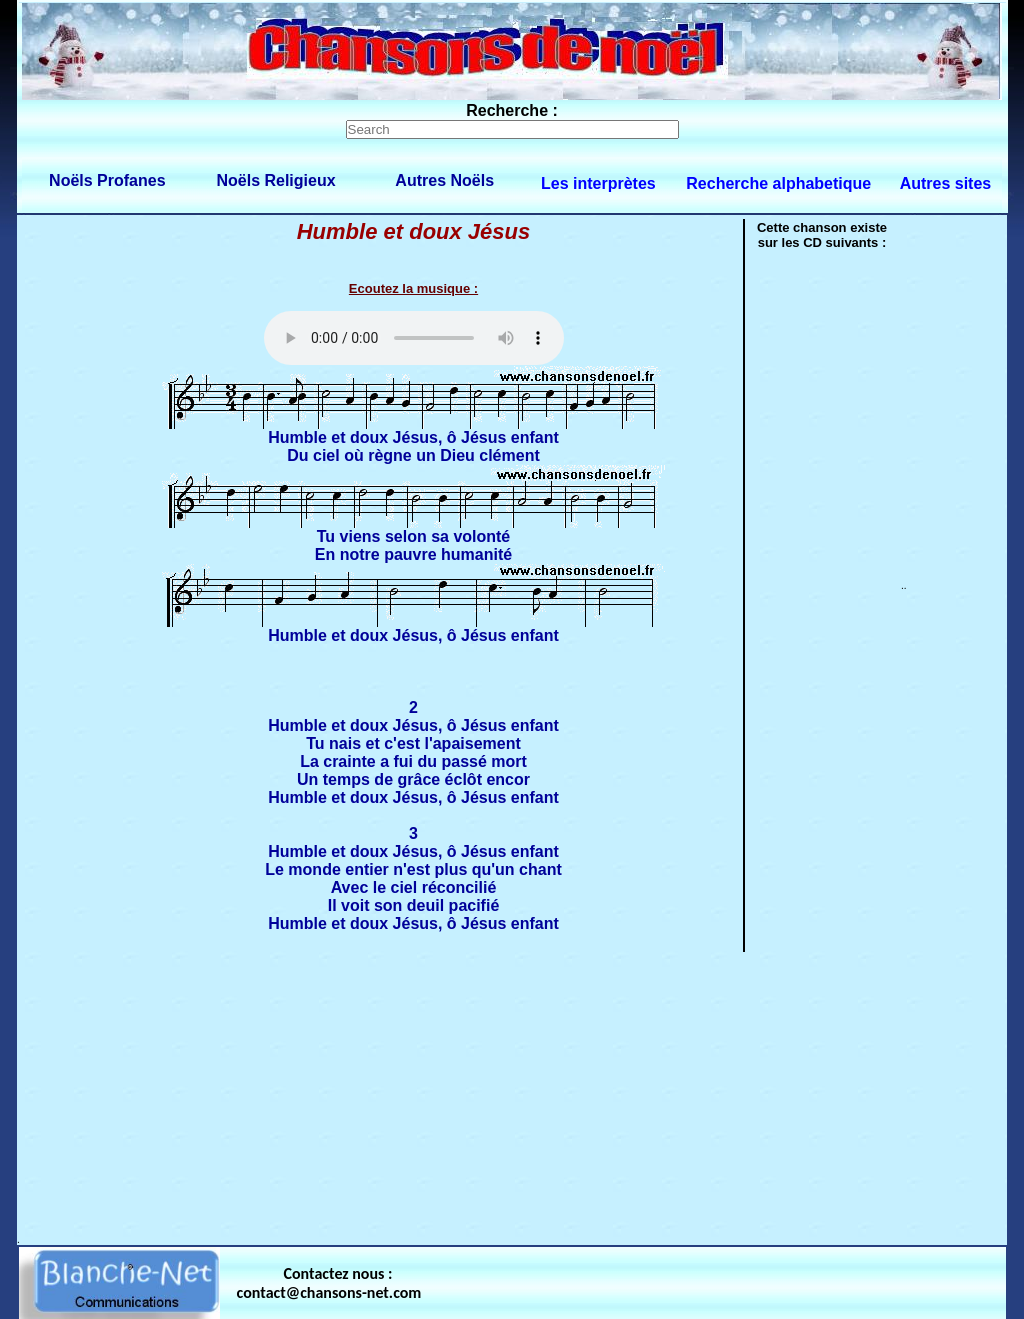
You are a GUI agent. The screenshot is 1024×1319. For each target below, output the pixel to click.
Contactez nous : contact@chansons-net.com (329, 1283)
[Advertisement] (512, 1094)
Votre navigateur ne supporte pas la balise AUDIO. (414, 338)
